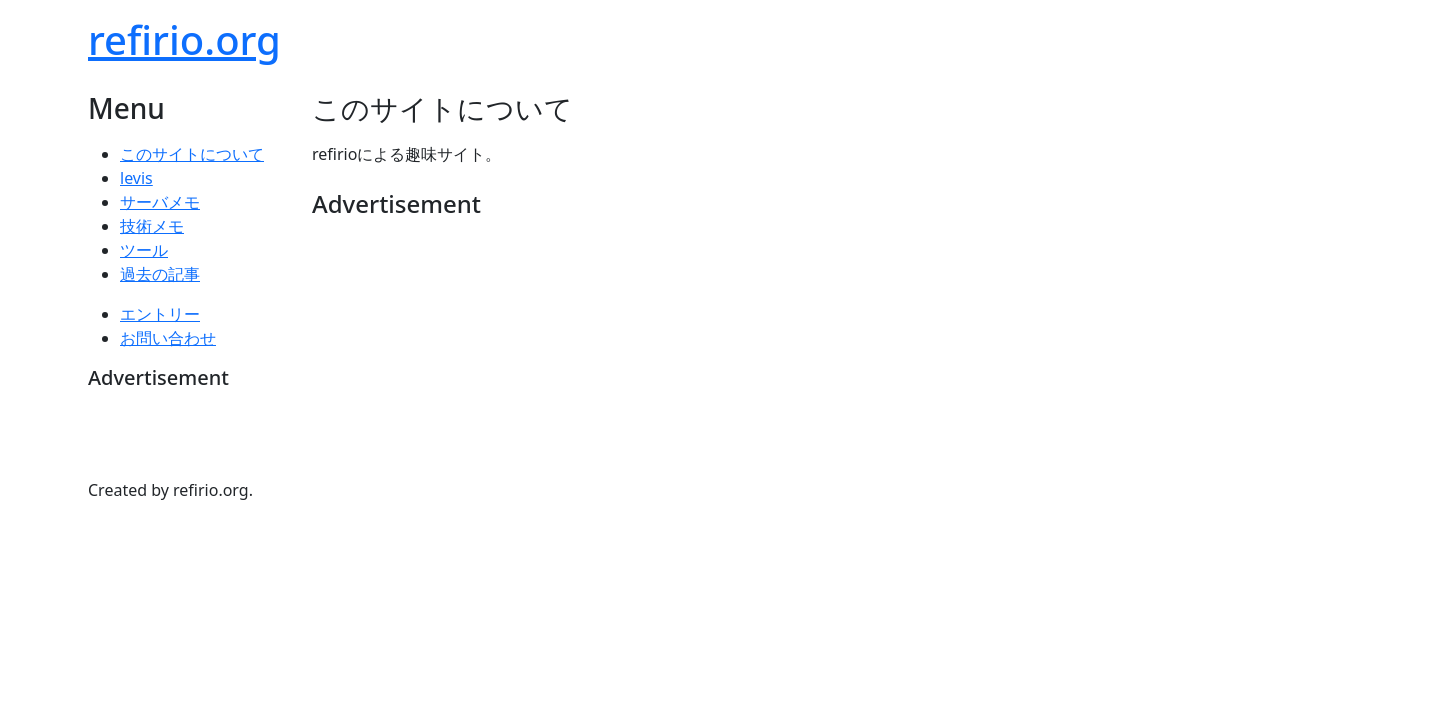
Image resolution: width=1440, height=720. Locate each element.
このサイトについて (192, 154)
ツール (144, 250)
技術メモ (152, 226)
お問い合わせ (168, 338)
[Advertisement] (676, 279)
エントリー (160, 314)
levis (136, 178)
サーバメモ (160, 202)
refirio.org (184, 39)
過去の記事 (160, 274)
